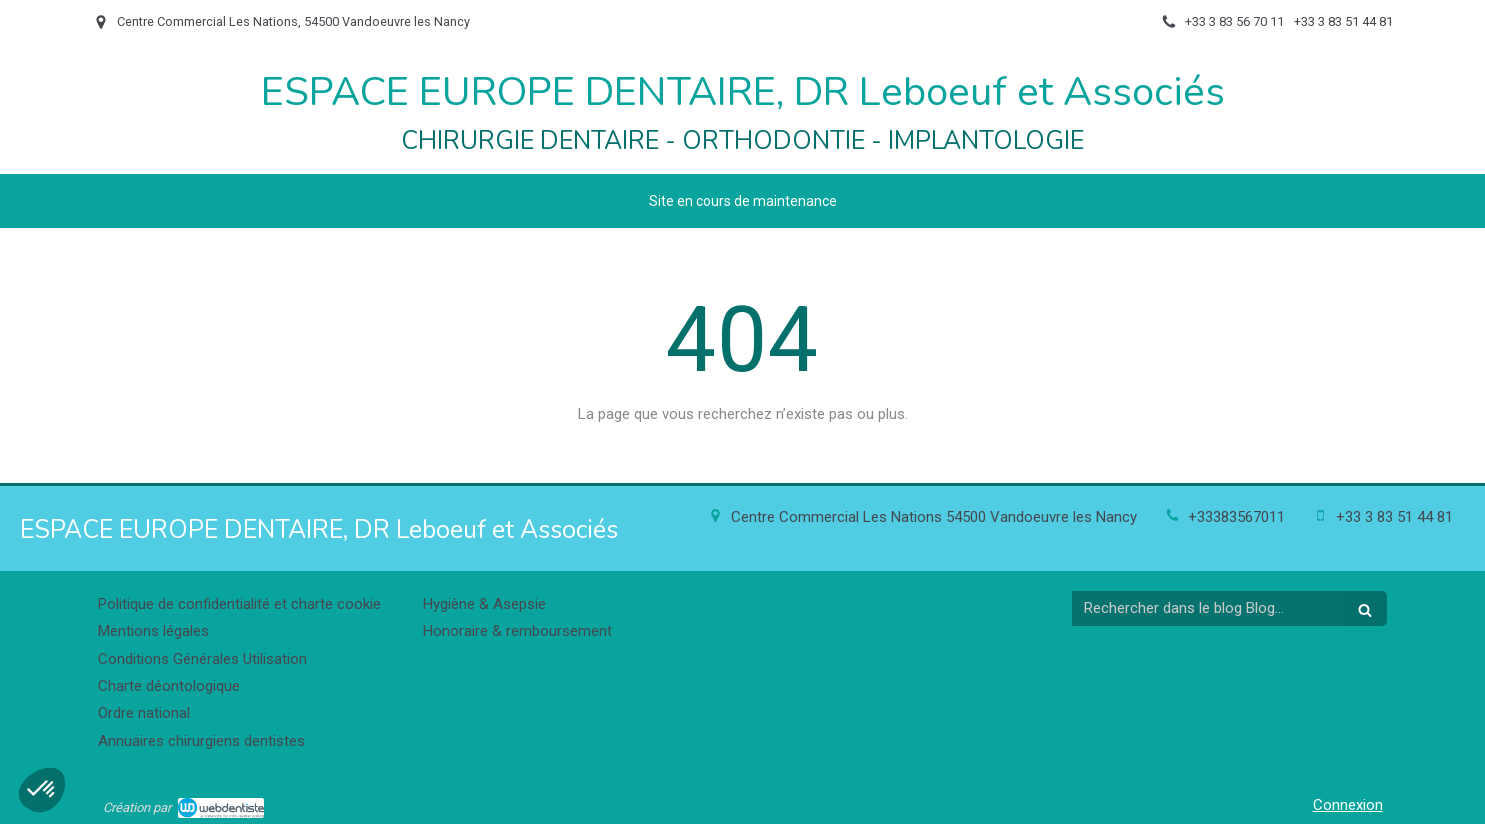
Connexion (1348, 805)
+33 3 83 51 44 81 (1394, 517)
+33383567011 (1236, 517)
